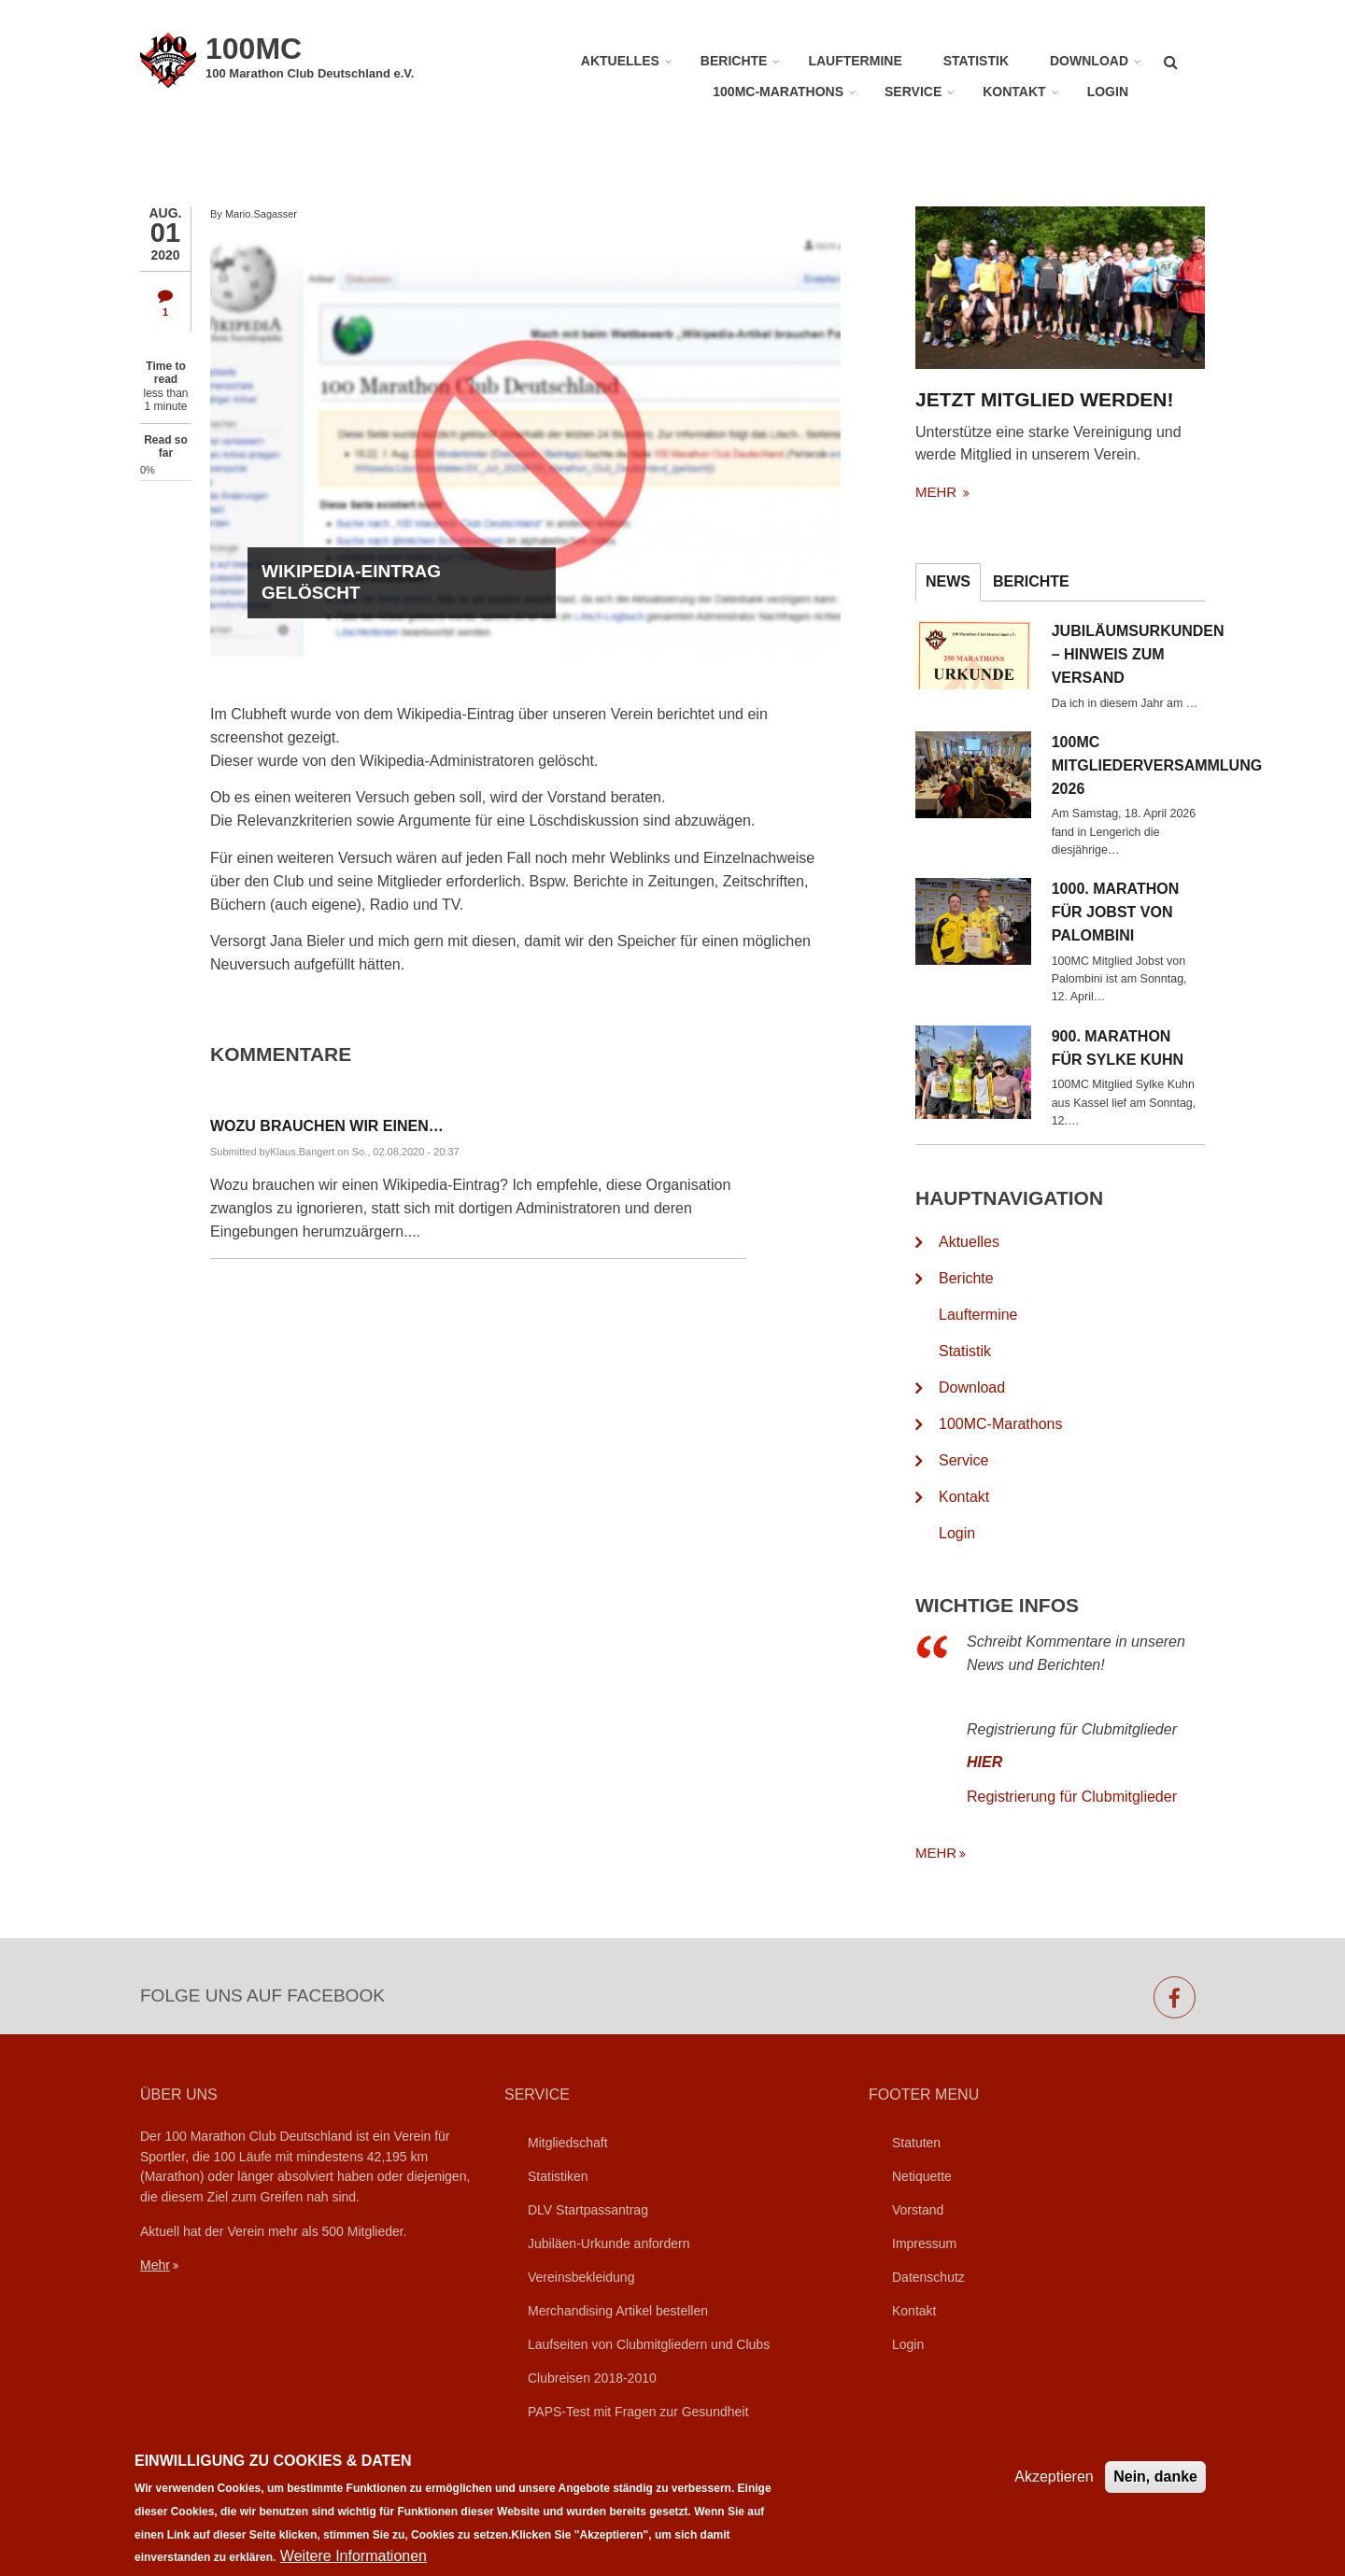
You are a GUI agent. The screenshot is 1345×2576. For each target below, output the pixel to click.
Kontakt (1014, 91)
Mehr (155, 2265)
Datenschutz (928, 2277)
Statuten (916, 2142)
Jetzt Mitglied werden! (1071, 399)
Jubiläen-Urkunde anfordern (609, 2243)
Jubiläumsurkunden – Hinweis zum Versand (1155, 654)
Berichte (734, 60)
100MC (253, 48)
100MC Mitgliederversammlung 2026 (1155, 765)
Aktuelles (620, 60)
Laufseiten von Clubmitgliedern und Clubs (649, 2344)
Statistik (976, 60)
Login (1107, 91)
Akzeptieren (1054, 2488)
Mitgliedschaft (568, 2142)
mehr (964, 492)
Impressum (924, 2243)
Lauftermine (854, 60)
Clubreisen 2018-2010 (592, 2378)
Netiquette (922, 2176)
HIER (1011, 1762)
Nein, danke (1155, 2488)
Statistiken (558, 2176)
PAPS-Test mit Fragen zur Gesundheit (638, 2411)
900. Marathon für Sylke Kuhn (1144, 1048)
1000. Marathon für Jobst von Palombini (1143, 912)
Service (913, 91)
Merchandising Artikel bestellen (618, 2310)
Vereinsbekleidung (581, 2277)
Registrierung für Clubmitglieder (1099, 1797)
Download (1089, 60)
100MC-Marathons (778, 91)
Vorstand (917, 2209)
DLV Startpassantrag (588, 2209)
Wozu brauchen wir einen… (327, 1126)
